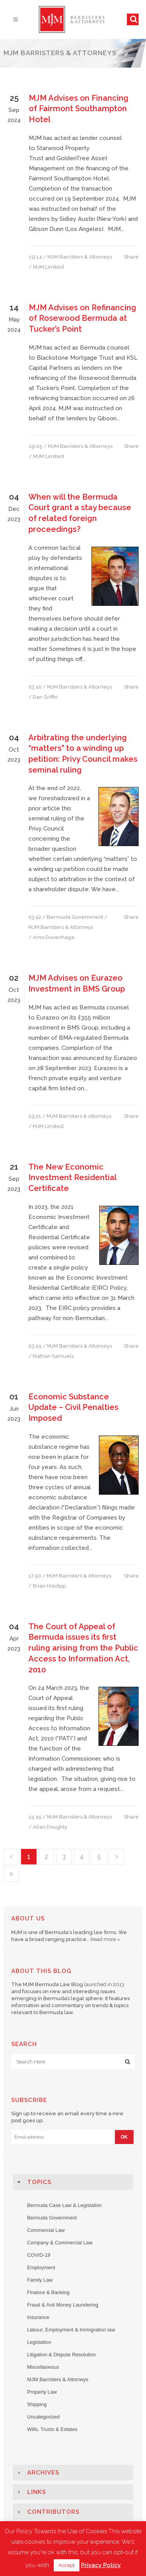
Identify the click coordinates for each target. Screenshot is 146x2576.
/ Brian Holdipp (47, 1586)
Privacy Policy (101, 2565)
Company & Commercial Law (59, 2242)
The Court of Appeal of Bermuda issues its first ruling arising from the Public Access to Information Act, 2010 (83, 1648)
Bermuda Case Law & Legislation (64, 2205)
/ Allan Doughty (47, 1827)
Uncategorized (43, 2417)
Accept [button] (66, 2565)
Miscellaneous (43, 2367)
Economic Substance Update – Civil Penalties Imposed (73, 1407)
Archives (43, 2472)
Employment (41, 2267)
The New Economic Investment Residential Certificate (72, 1177)
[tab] (72, 2181)
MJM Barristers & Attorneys (79, 257)
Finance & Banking (48, 2292)
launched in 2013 (104, 1984)
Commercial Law (46, 2230)
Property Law (42, 2392)
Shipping (37, 2404)
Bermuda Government (75, 917)
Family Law (40, 2280)
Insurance (38, 2317)
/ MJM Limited (46, 267)
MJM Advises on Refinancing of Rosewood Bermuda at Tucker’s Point (82, 318)
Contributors (53, 2511)
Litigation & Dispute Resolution (61, 2354)
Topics (39, 2182)
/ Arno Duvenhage (51, 937)
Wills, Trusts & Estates (52, 2429)
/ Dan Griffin (43, 697)
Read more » (105, 1939)
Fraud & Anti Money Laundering (62, 2305)
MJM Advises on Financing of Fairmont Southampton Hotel (78, 108)
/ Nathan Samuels (51, 1356)
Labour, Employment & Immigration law (71, 2330)
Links (36, 2492)
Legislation (39, 2342)
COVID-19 (38, 2255)
